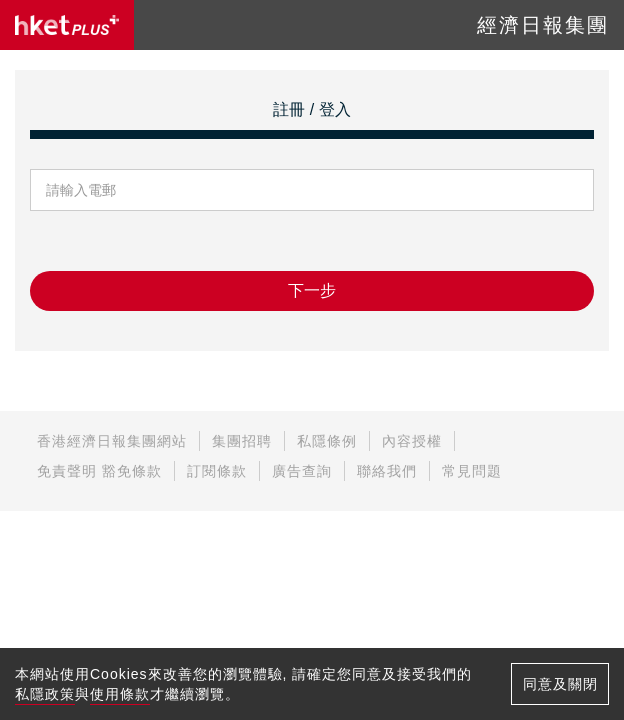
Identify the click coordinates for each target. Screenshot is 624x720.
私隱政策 (45, 694)
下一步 (312, 290)
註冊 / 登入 (311, 109)
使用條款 (120, 694)
